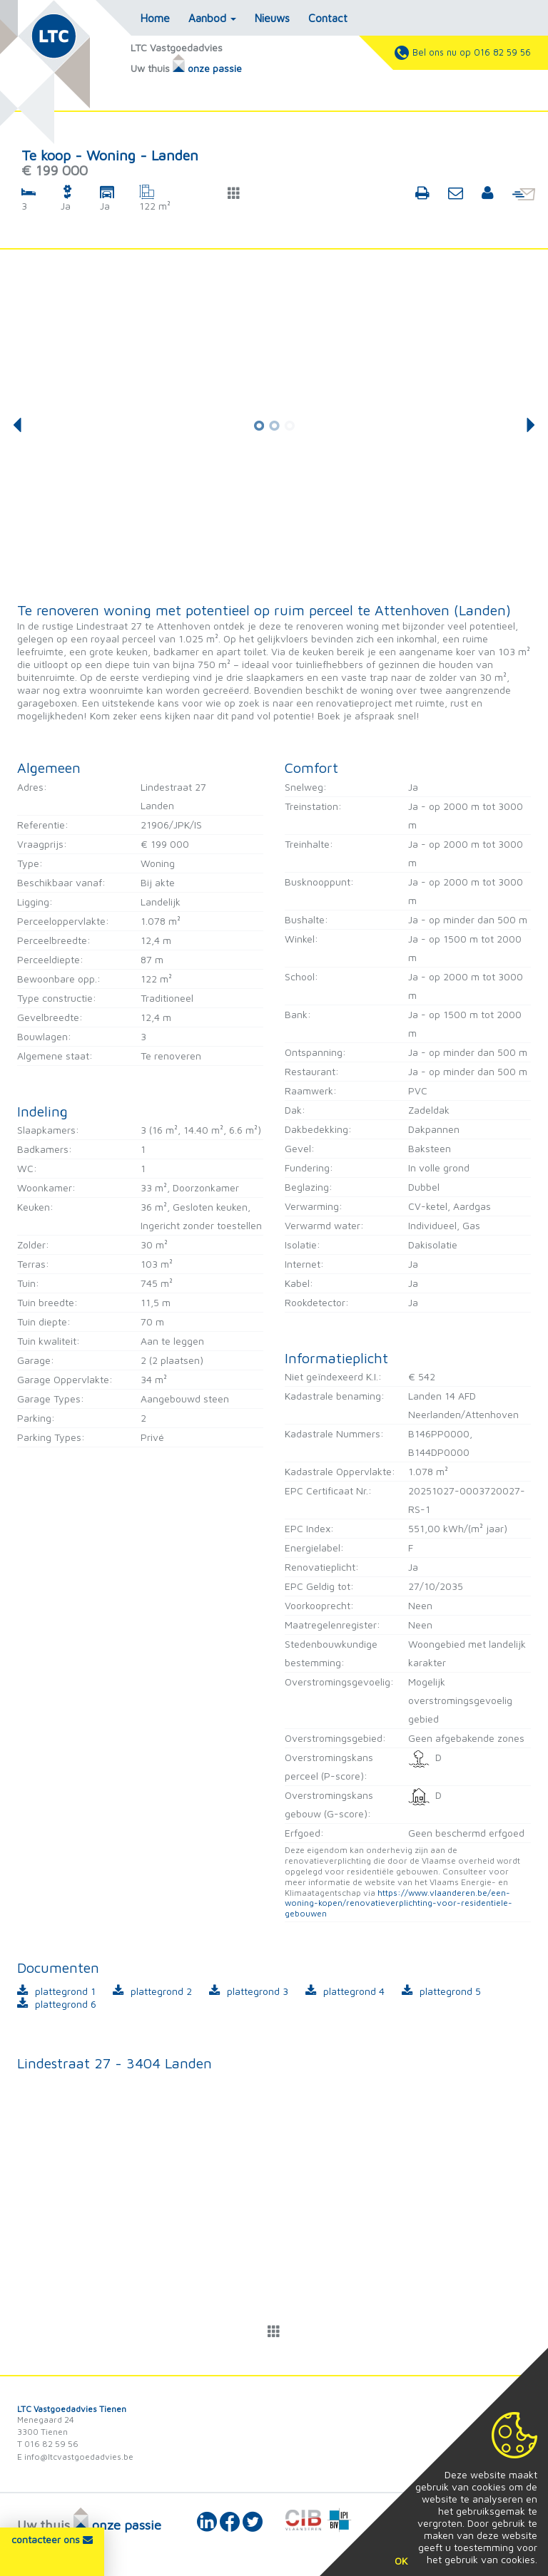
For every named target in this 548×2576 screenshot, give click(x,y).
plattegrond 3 (257, 1991)
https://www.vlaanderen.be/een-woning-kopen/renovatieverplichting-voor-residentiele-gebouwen (398, 1903)
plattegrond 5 (450, 1991)
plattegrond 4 (354, 1991)
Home (155, 17)
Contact (327, 17)
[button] (234, 193)
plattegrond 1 (65, 1991)
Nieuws (272, 17)
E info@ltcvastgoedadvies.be (75, 2456)
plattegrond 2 (161, 1991)
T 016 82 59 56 (47, 2443)
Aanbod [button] (212, 17)
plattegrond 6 (65, 2004)
